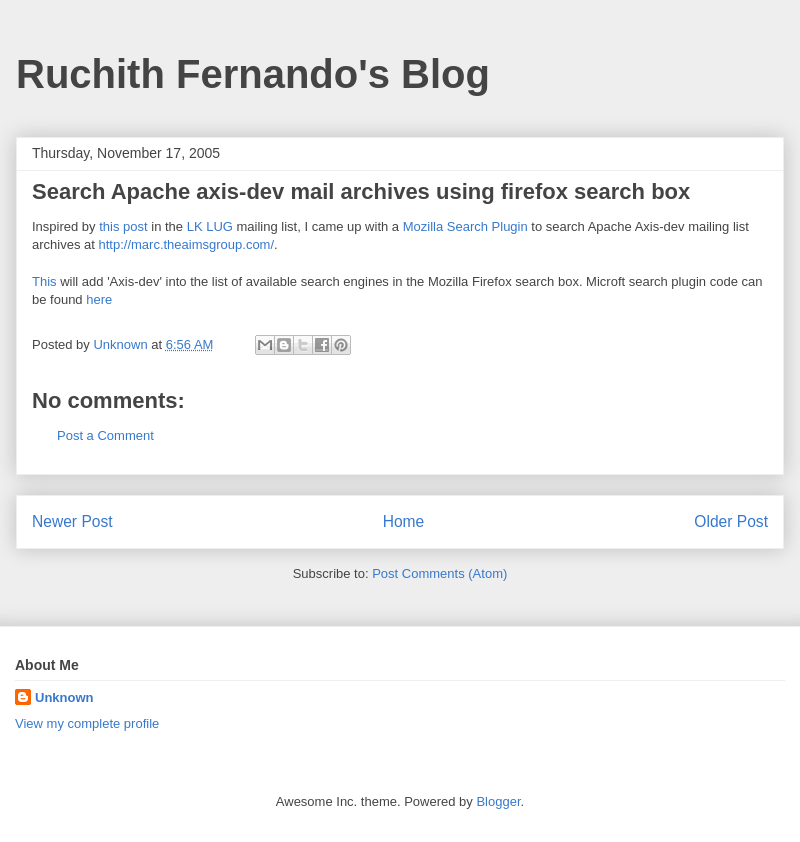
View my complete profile (87, 723)
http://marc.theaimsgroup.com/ (186, 244)
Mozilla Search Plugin (465, 226)
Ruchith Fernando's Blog (253, 74)
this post (123, 226)
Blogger (498, 801)
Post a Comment (105, 435)
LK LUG (210, 226)
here (99, 299)
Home (404, 521)
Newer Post (72, 521)
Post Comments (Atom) (439, 573)
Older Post (731, 521)
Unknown (64, 697)
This (44, 281)
